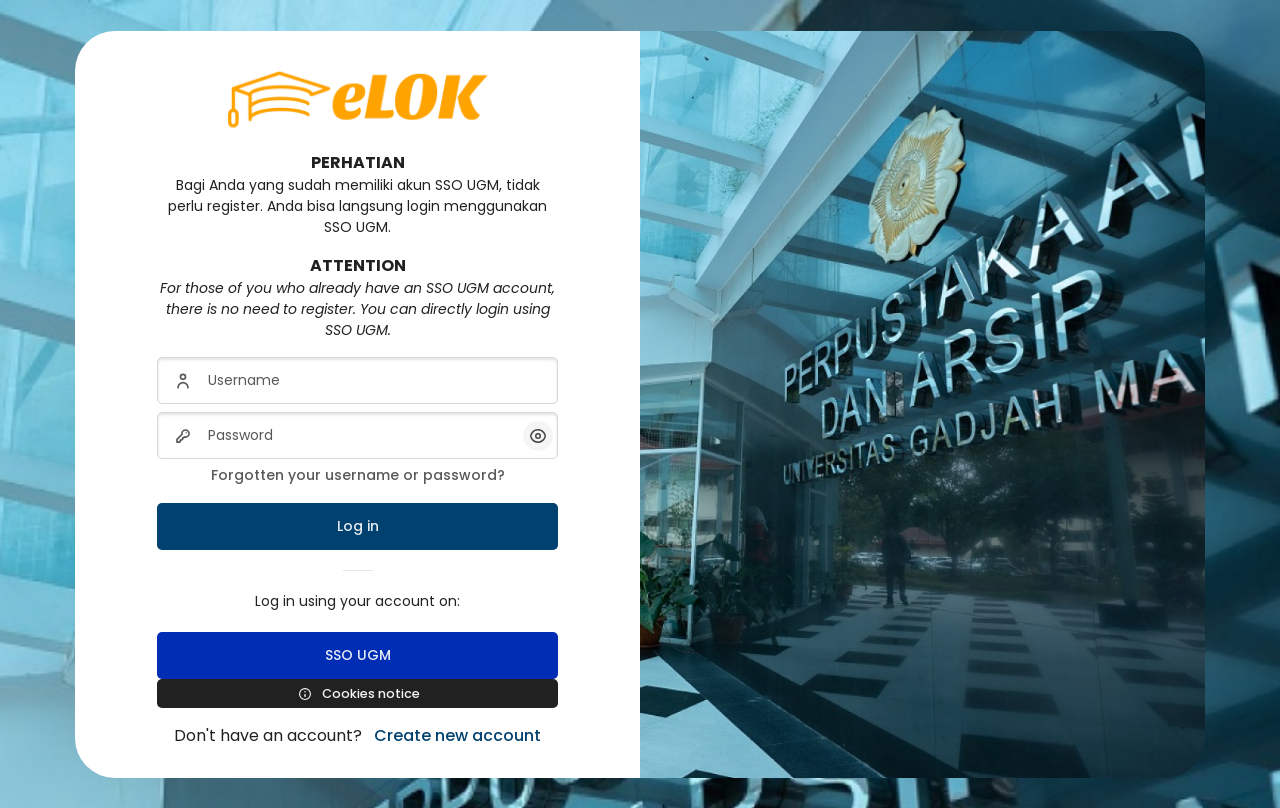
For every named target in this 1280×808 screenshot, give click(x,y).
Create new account (457, 735)
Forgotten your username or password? (358, 475)
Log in (358, 526)
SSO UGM (358, 655)
